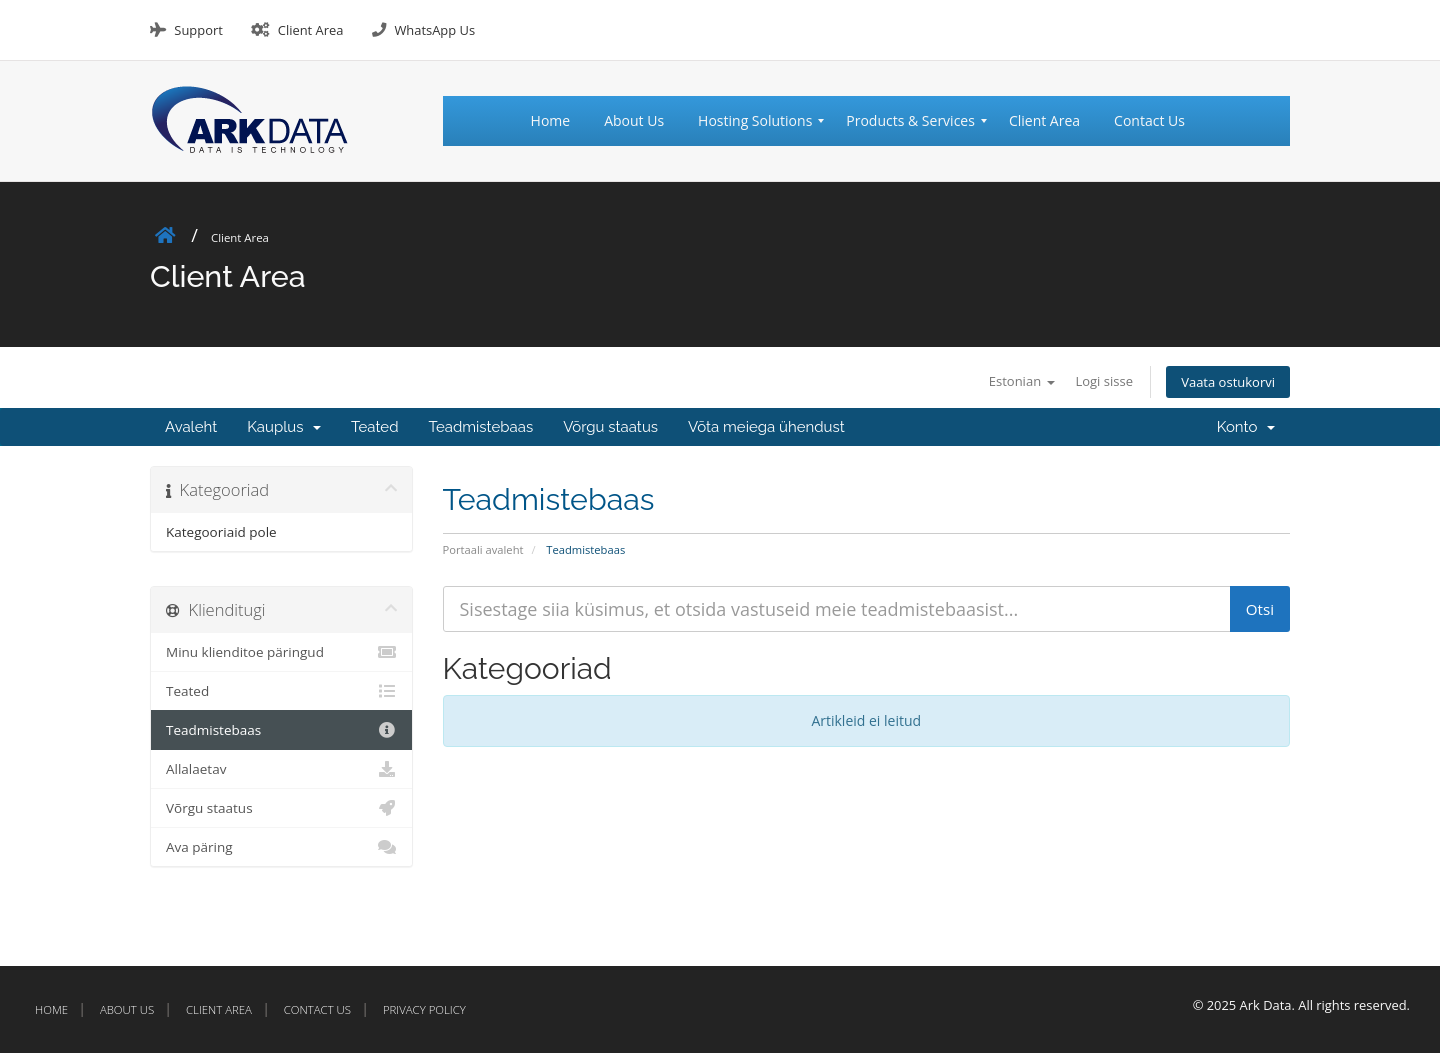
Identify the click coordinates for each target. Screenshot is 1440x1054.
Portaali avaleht (483, 550)
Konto (1246, 428)
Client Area (311, 30)
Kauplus (284, 428)
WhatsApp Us (434, 30)
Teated (374, 428)
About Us (127, 1010)
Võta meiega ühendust (766, 428)
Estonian (1002, 380)
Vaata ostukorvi (1223, 381)
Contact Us (317, 1010)
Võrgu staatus (610, 428)
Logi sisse (1091, 380)
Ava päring (281, 848)
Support (198, 30)
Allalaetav (281, 770)
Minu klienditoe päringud (281, 653)
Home (51, 1010)
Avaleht (191, 428)
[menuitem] (559, 121)
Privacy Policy (424, 1010)
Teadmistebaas (481, 428)
